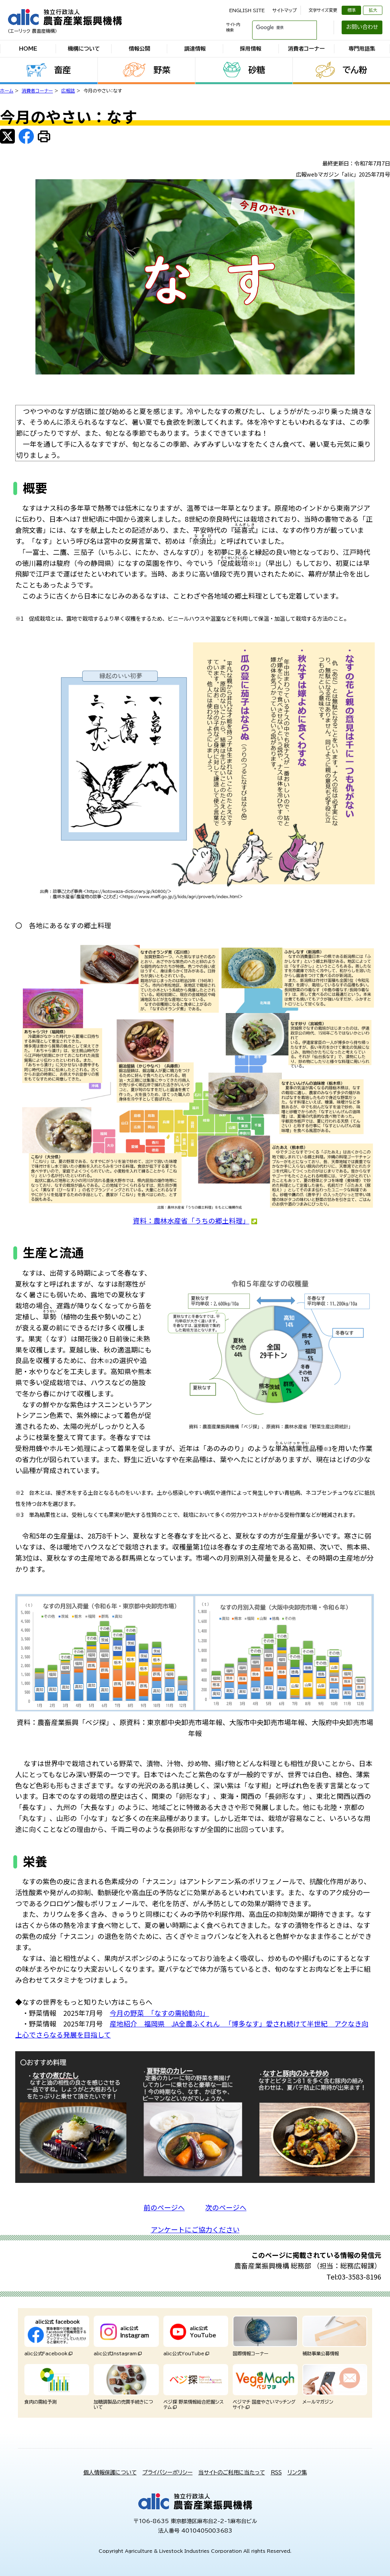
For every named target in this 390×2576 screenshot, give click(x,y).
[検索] (275, 27)
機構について (84, 48)
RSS (276, 2472)
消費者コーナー (306, 48)
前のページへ (164, 2207)
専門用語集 (361, 48)
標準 (351, 10)
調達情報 (195, 48)
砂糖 (256, 70)
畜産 (62, 70)
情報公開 (139, 48)
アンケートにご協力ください (195, 2229)
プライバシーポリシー (167, 2472)
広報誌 (68, 90)
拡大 (373, 10)
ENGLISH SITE (247, 10)
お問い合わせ (362, 27)
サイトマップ (284, 10)
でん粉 (354, 70)
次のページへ (225, 2207)
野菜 (161, 70)
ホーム (6, 90)
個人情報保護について (110, 2472)
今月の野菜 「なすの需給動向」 (159, 2013)
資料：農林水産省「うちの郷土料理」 (195, 1220)
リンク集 (297, 2472)
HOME (28, 48)
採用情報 (250, 48)
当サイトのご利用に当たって (231, 2472)
